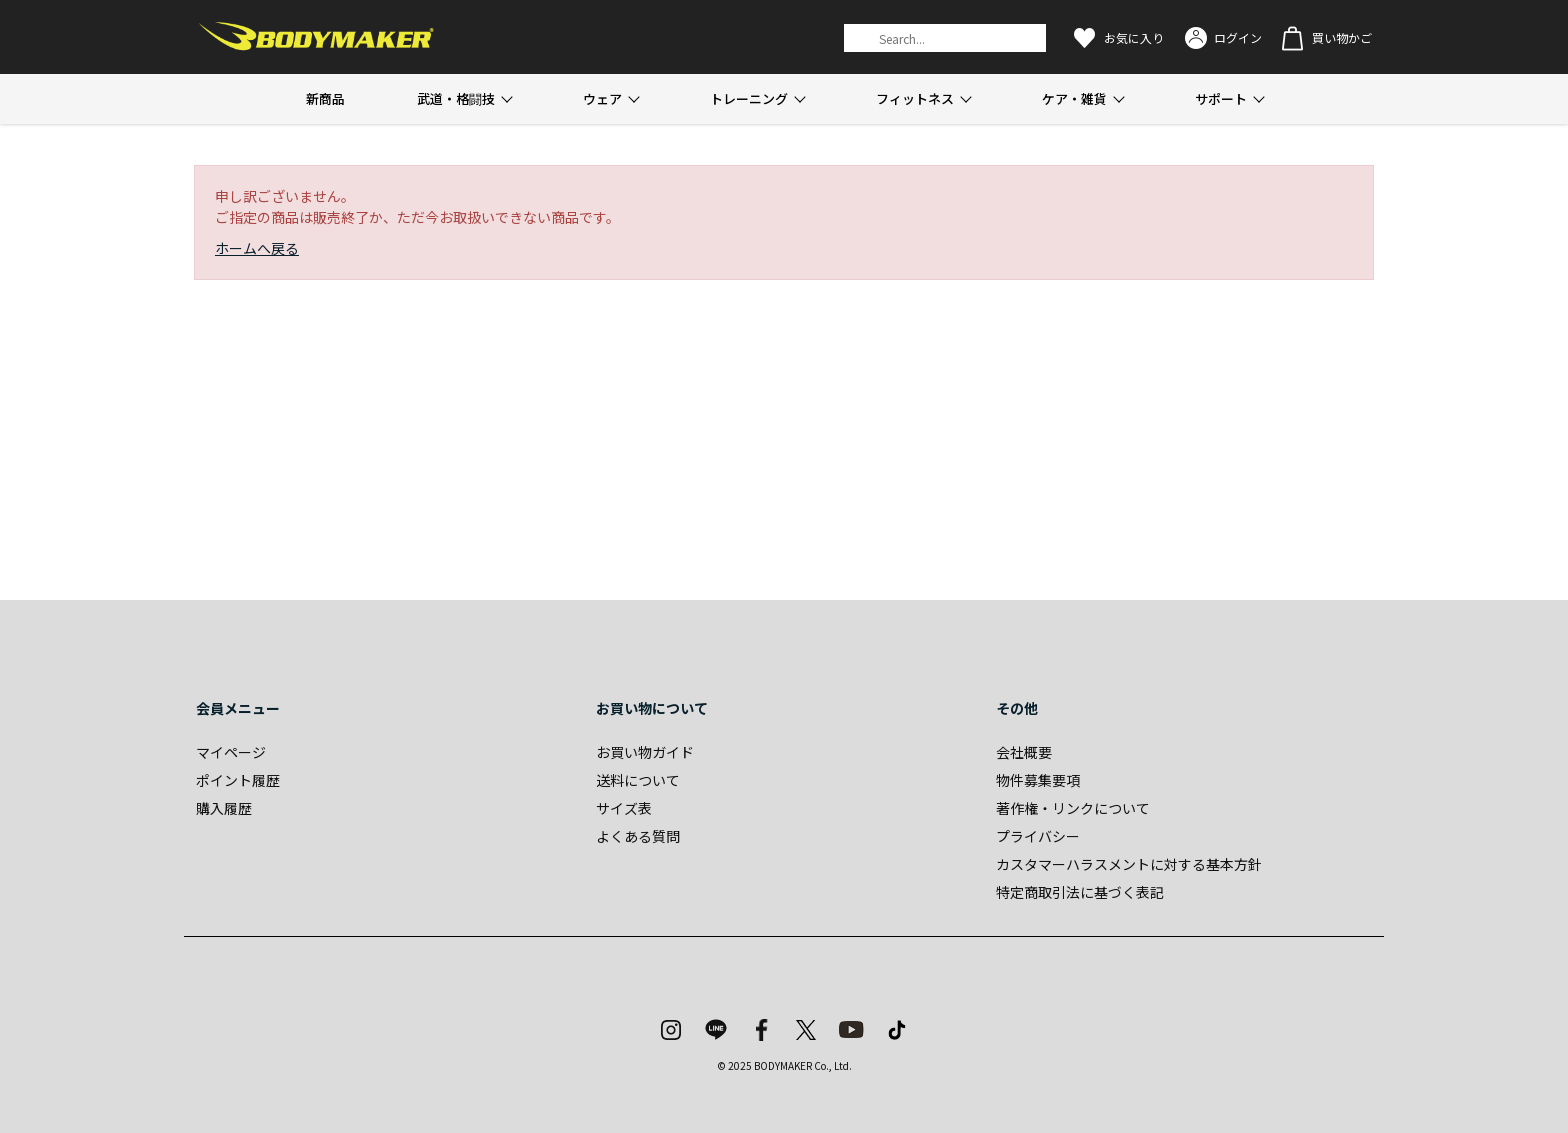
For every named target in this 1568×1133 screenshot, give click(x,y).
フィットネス (915, 98)
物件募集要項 (1038, 780)
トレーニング (749, 98)
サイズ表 (624, 808)
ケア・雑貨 (1074, 98)
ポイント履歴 (238, 780)
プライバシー (1038, 836)
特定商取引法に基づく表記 (1080, 892)
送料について (638, 780)
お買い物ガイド (645, 752)
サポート (1221, 98)
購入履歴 (224, 808)
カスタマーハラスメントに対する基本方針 (1129, 864)
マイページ (231, 752)
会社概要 (1024, 752)
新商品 (325, 98)
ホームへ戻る (257, 248)
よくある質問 (638, 836)
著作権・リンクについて (1073, 808)
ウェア (602, 98)
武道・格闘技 (456, 98)
